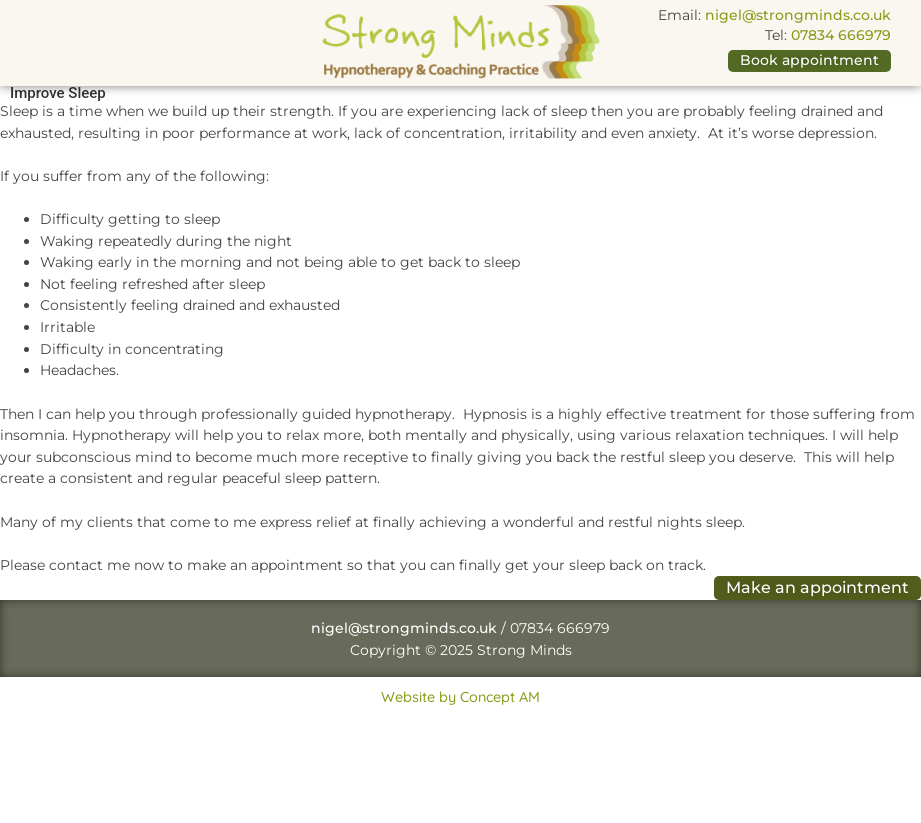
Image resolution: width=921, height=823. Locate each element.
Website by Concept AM (460, 697)
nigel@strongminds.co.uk (798, 15)
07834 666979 (841, 35)
